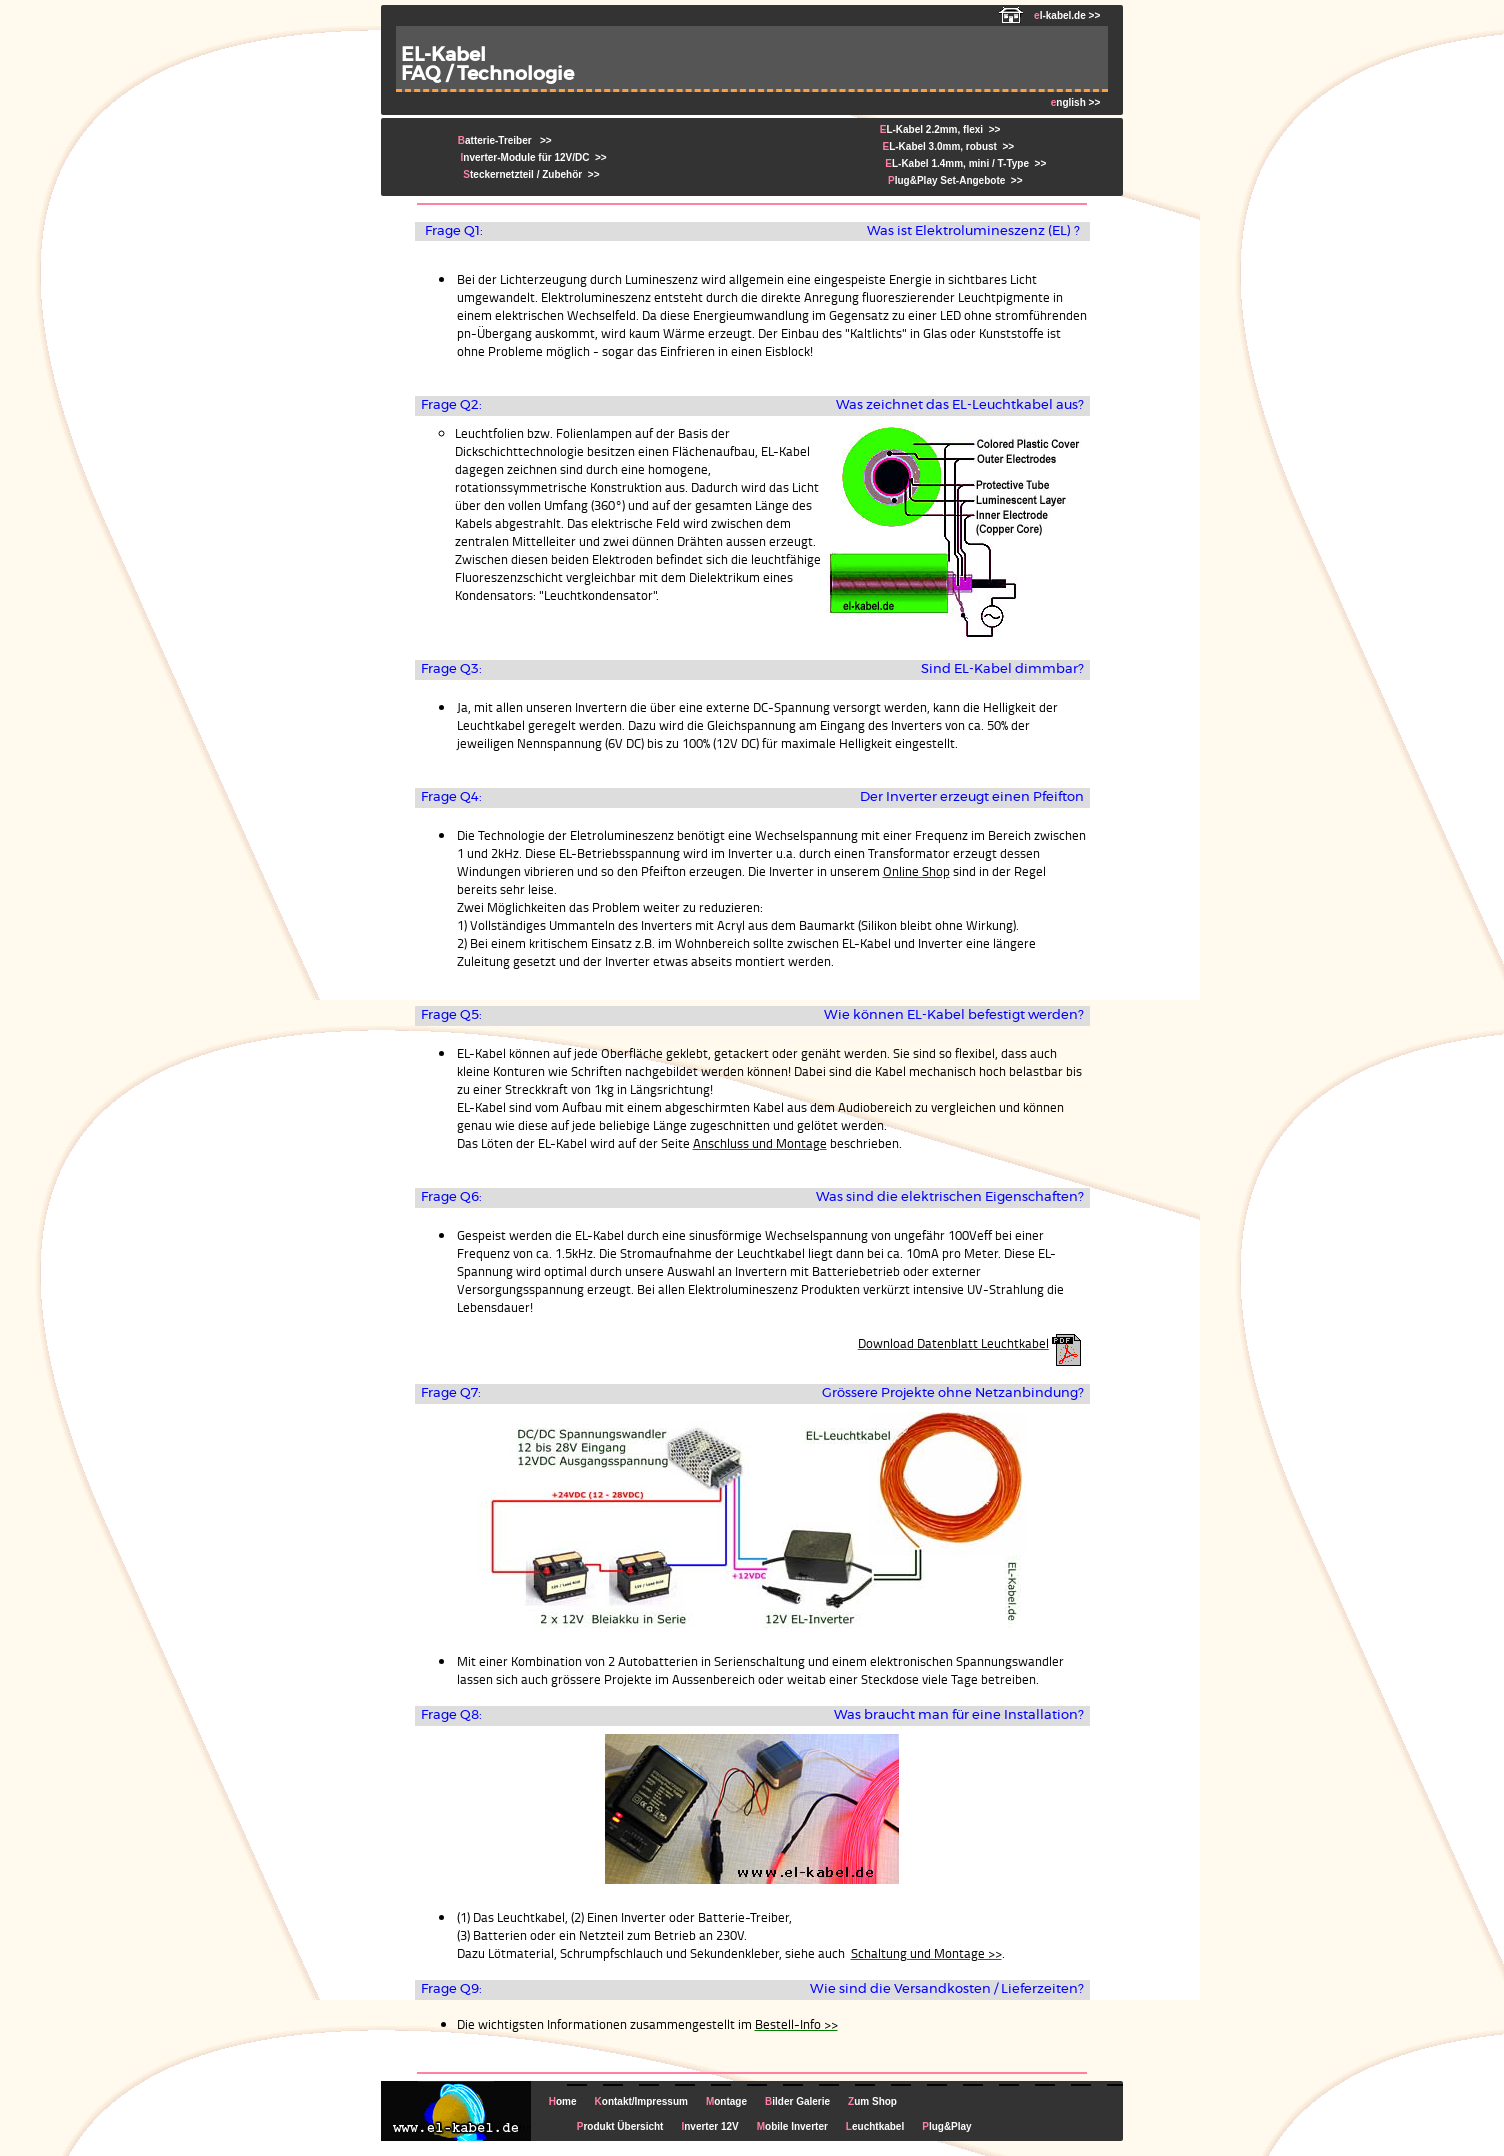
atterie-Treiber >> (505, 140)
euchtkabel (875, 2126)
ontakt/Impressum (641, 2101)
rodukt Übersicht (620, 2126)
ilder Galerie (797, 2101)
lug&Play (946, 2126)
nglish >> (1075, 102)
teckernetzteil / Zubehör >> (529, 174)
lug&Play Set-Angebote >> (951, 180)
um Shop (872, 2101)
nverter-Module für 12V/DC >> (532, 157)
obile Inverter (792, 2126)
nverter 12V (709, 2126)
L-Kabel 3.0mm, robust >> (947, 146)
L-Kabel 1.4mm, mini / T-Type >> (963, 163)
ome (563, 2101)
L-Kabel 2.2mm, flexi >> (940, 129)
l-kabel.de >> (1048, 15)
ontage (726, 2101)
